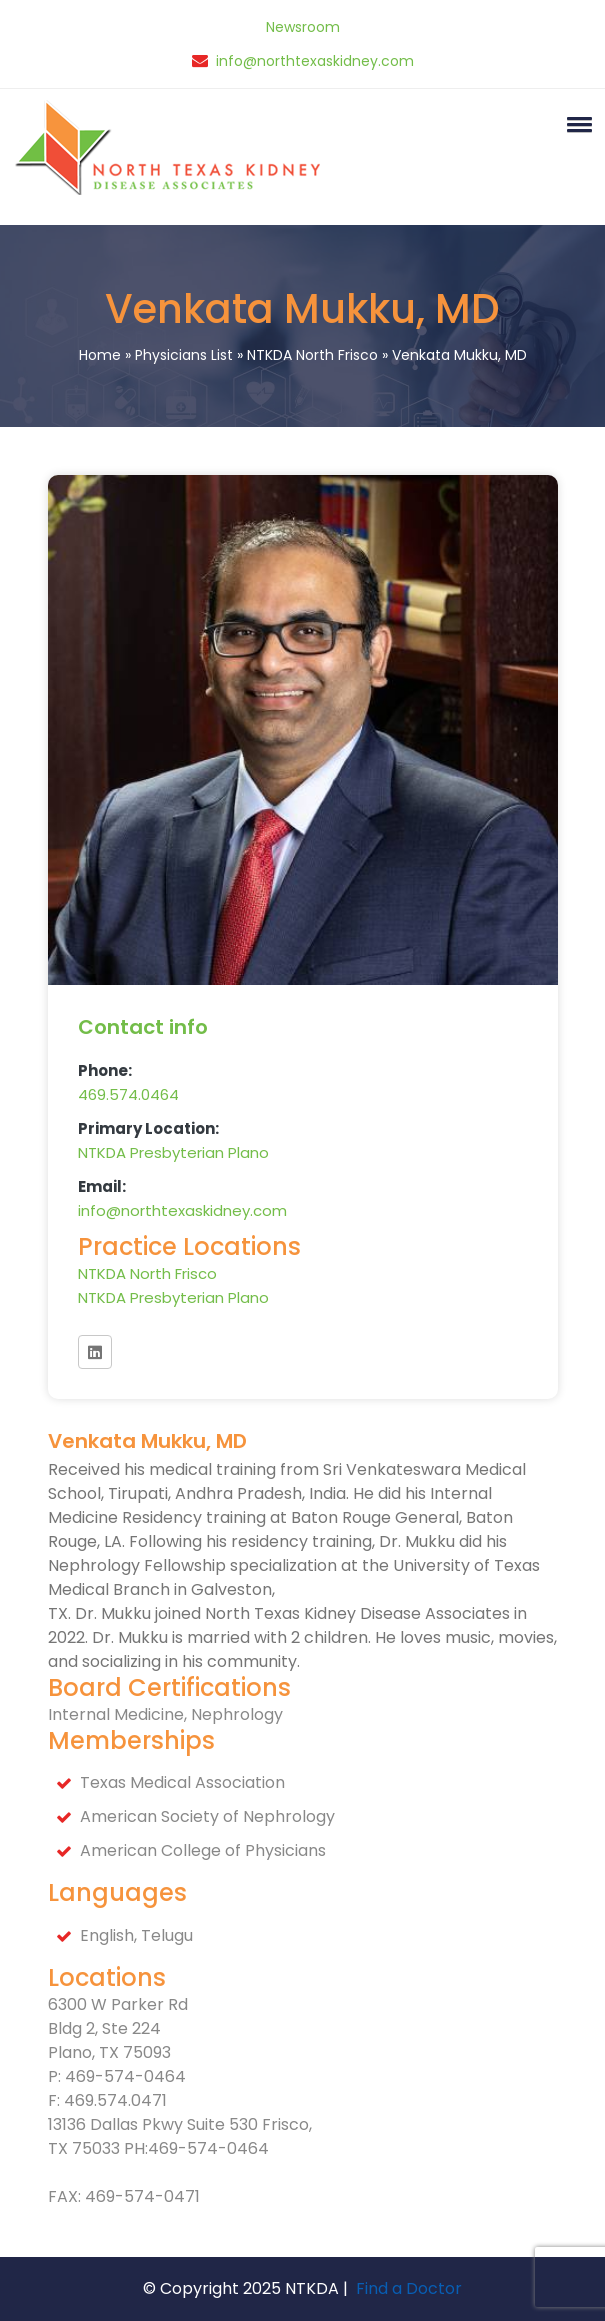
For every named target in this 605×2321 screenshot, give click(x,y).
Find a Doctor (409, 2288)
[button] (576, 124)
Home (100, 355)
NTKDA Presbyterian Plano (173, 1152)
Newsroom (303, 27)
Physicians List (184, 355)
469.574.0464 (128, 1094)
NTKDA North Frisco (312, 355)
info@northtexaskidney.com (315, 61)
